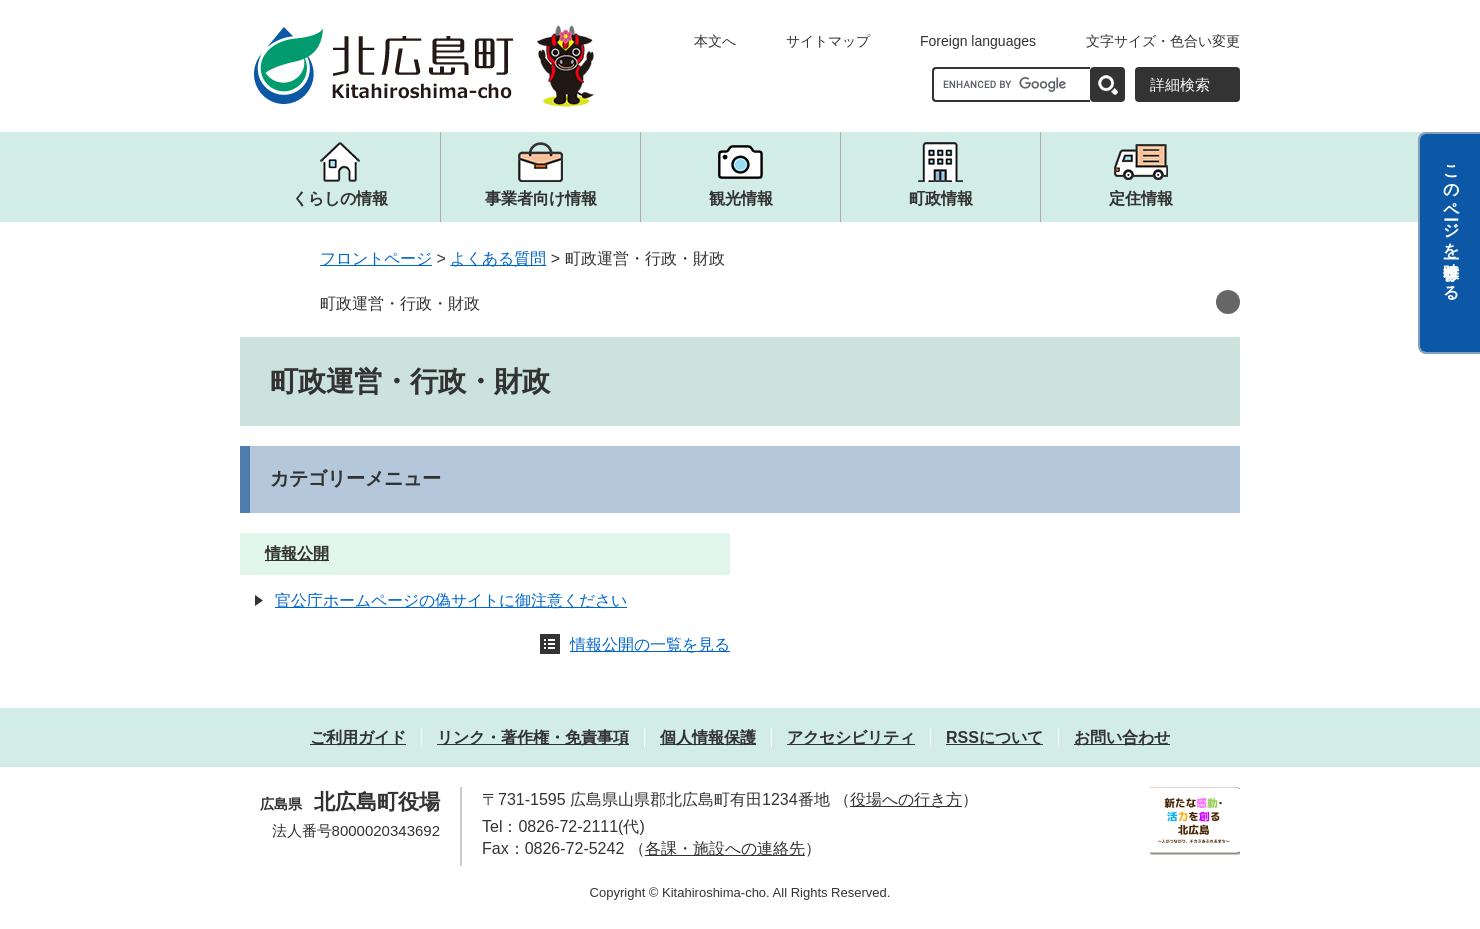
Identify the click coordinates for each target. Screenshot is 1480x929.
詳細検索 (1180, 84)
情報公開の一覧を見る (650, 644)
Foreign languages (978, 41)
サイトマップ (828, 41)
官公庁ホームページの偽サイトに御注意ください (451, 600)
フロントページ (376, 258)
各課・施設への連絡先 (725, 848)
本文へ (715, 41)
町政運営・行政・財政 (400, 303)
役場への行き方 (906, 799)
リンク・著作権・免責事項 (533, 737)
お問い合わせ (1122, 737)
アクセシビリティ (851, 737)
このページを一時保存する (1451, 223)
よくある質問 (498, 258)
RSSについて (994, 737)
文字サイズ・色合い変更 (1163, 41)
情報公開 (297, 553)
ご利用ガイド (358, 737)
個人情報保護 (708, 737)
